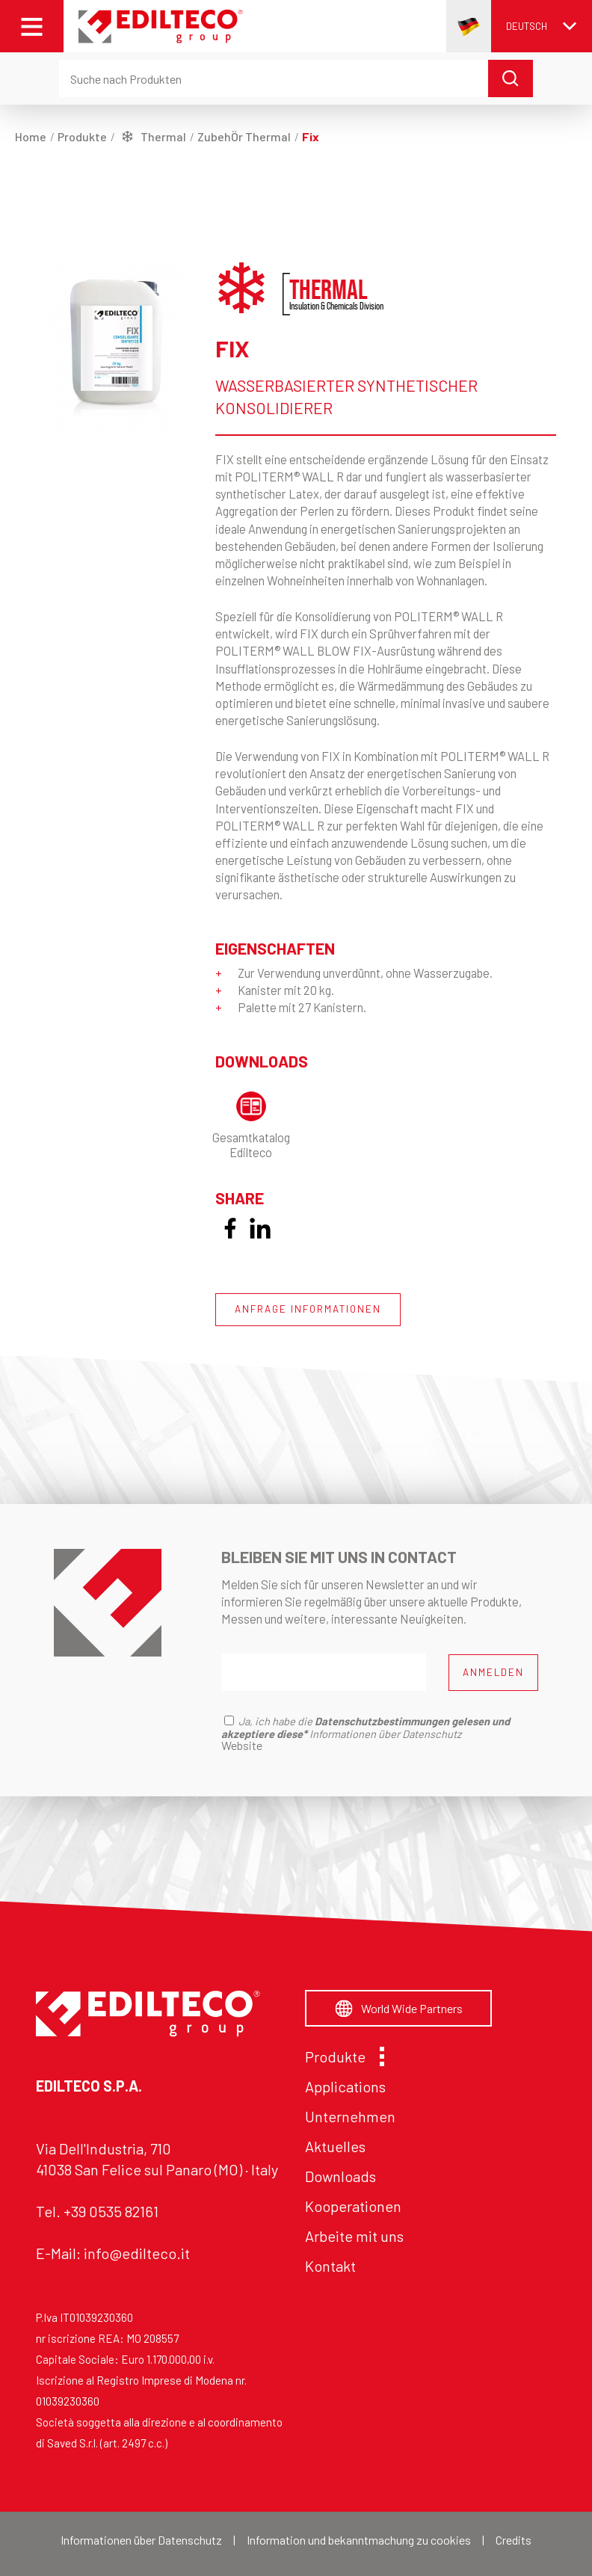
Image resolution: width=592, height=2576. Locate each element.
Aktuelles (335, 2146)
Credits (513, 2540)
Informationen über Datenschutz (141, 2540)
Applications (345, 2086)
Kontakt (330, 2265)
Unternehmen (350, 2116)
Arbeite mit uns (354, 2235)
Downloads (340, 2176)
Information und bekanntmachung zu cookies (359, 2540)
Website (241, 1745)
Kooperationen (353, 2205)
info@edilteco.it (137, 2253)
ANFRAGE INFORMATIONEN (308, 1309)
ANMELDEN (493, 1672)
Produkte (341, 2056)
